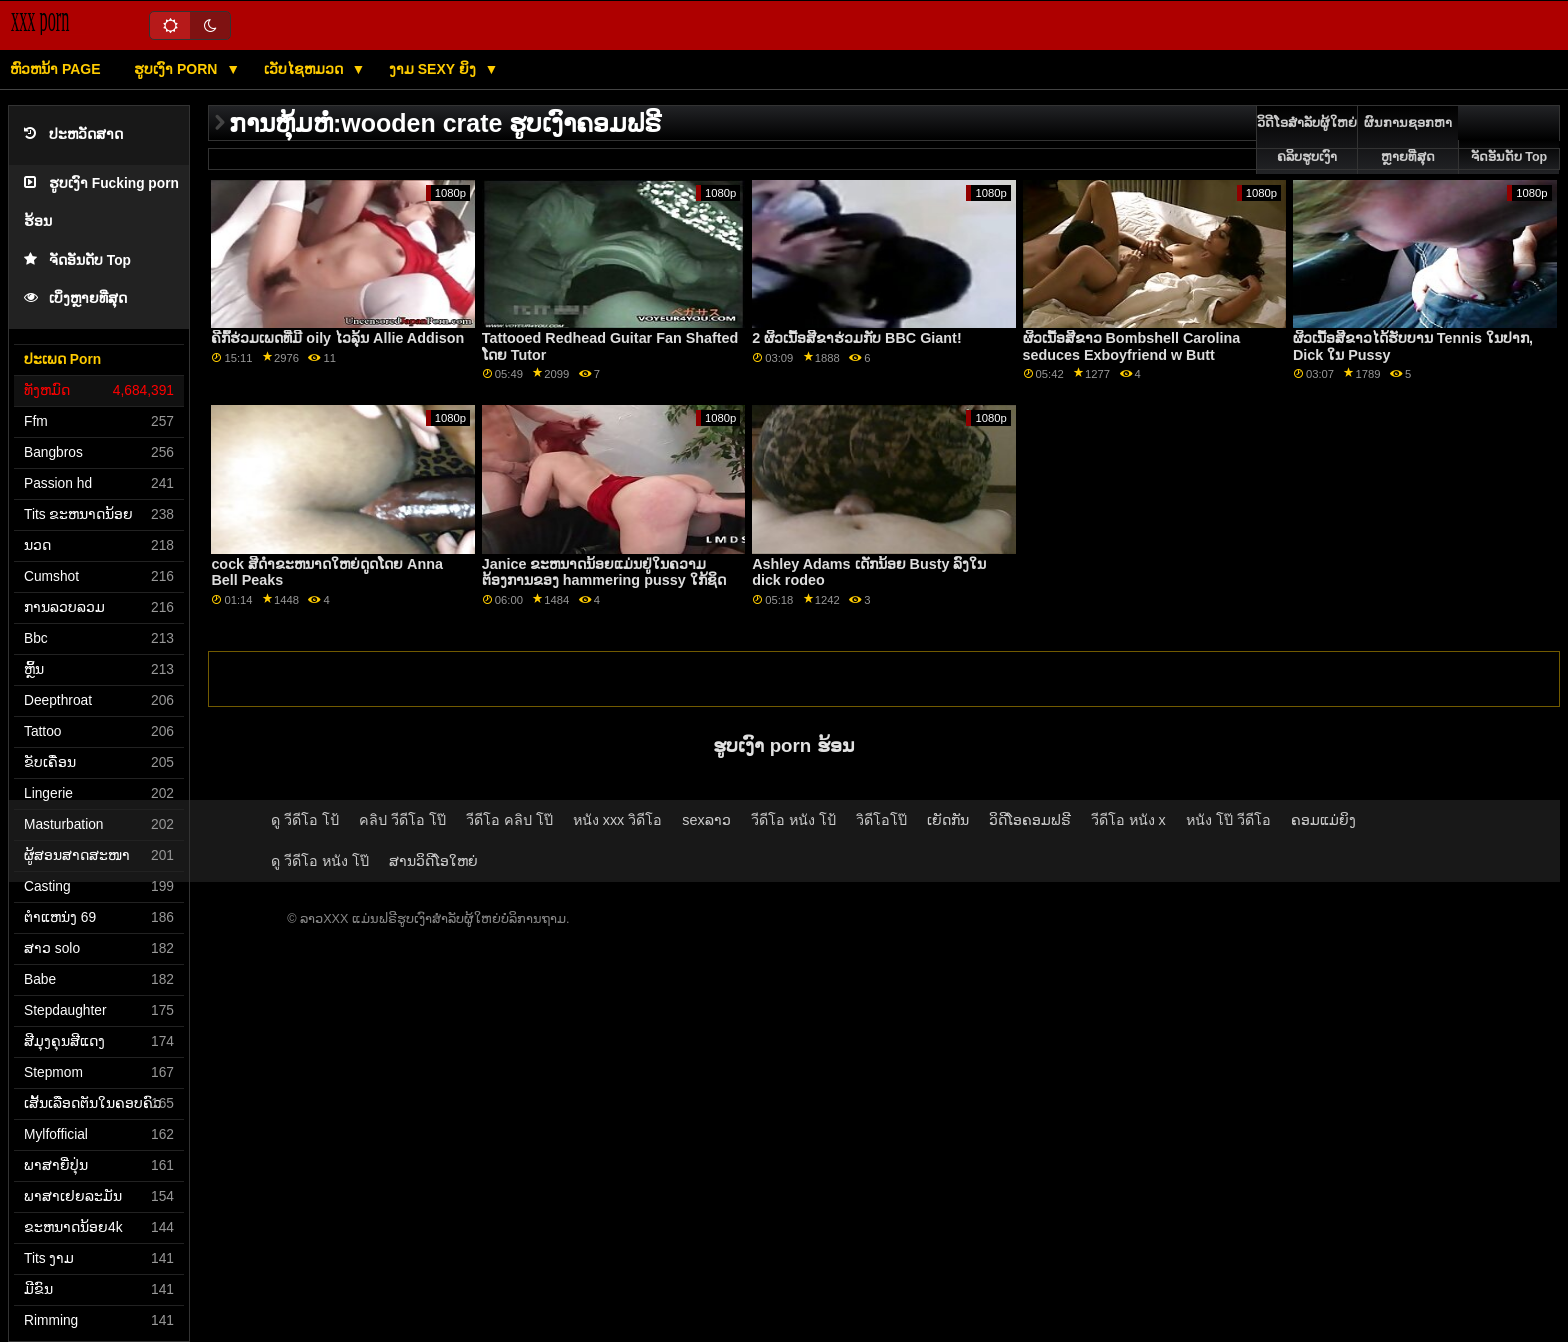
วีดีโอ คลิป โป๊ (509, 820)
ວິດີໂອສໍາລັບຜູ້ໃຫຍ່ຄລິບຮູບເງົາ (1307, 140)
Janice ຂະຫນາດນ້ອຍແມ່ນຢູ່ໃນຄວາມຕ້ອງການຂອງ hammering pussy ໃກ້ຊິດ (604, 572)
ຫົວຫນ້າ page (55, 69)
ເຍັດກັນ (948, 820)
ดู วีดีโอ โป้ (305, 820)
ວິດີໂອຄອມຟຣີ (1030, 820)
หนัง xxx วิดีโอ (618, 820)
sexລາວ (706, 820)
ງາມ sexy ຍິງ (434, 69)
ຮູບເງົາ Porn (177, 69)
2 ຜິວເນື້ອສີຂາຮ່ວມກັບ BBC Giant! (857, 338)
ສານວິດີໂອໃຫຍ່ (433, 861)
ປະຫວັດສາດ (73, 134)
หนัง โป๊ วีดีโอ (1228, 820)
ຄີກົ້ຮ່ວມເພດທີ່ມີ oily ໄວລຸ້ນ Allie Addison (337, 338)
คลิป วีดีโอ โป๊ (402, 820)
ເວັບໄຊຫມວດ (305, 69)
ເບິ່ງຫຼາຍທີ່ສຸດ (75, 298)
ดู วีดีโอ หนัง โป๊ (320, 861)
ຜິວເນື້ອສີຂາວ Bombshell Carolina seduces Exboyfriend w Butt (1132, 346)
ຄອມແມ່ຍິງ (1323, 820)
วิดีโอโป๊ (881, 820)
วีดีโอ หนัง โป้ (793, 820)
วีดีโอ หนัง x (1128, 820)
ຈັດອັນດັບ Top (77, 260)
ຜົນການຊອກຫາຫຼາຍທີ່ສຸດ (1408, 140)
